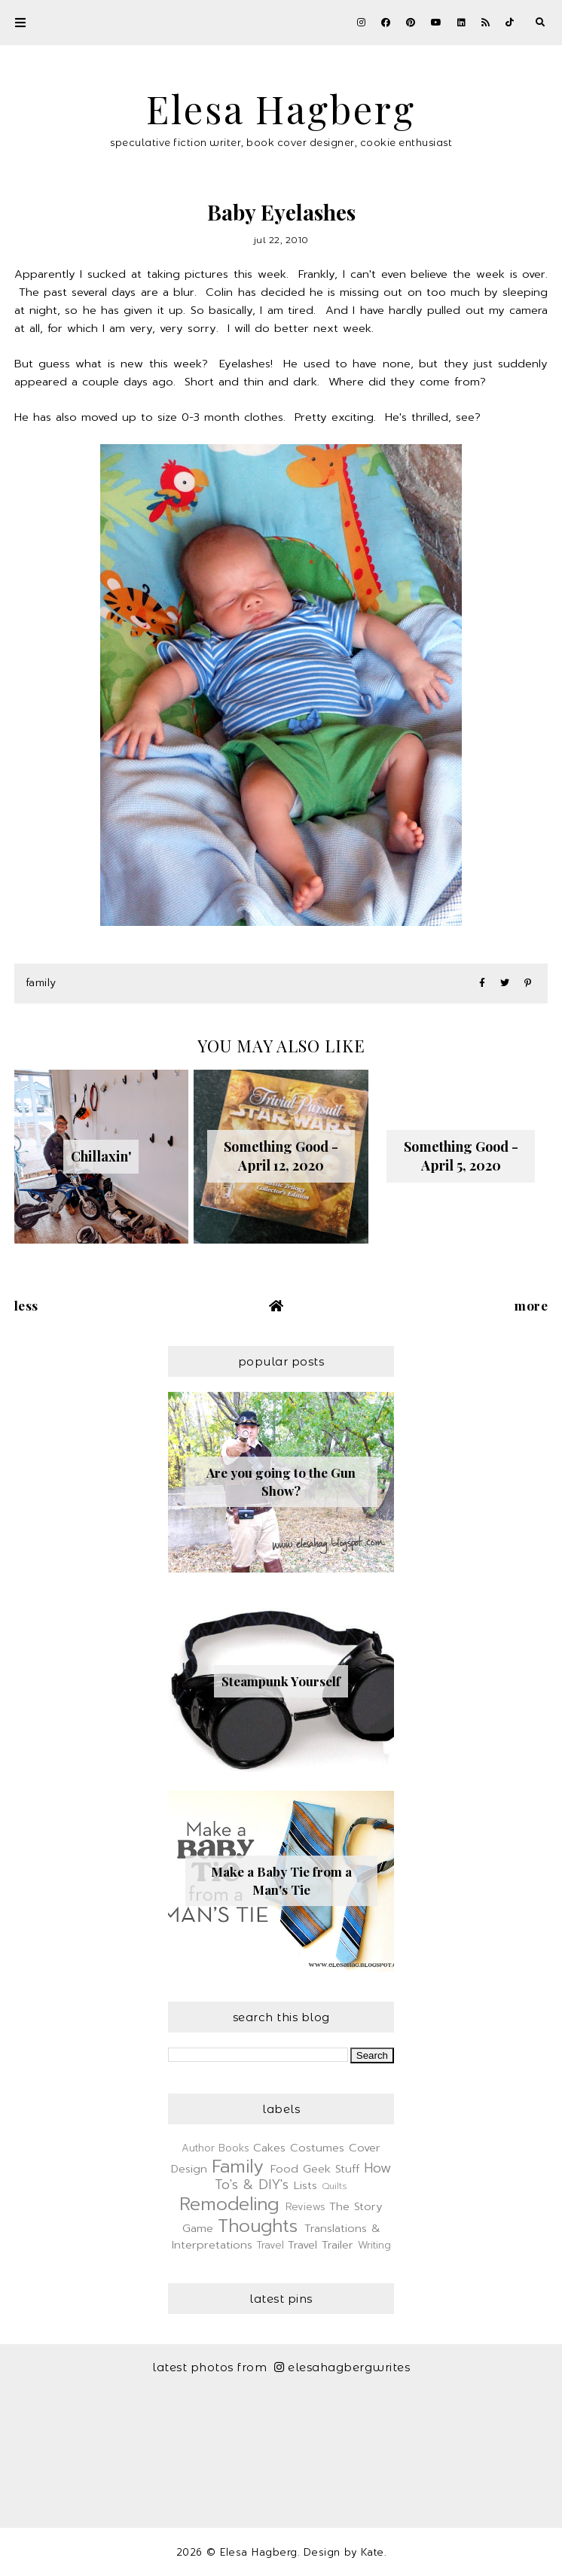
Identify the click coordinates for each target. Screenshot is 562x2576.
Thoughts (258, 2226)
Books (233, 2148)
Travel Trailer (320, 2244)
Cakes (269, 2147)
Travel (270, 2245)
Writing (374, 2245)
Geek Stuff (331, 2168)
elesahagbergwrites (342, 2367)
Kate (372, 2552)
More (531, 1305)
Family (41, 983)
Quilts (334, 2186)
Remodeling (229, 2204)
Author (198, 2148)
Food (284, 2168)
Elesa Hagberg (281, 109)
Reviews (305, 2207)
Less (26, 1305)
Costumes (317, 2147)
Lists (305, 2185)
